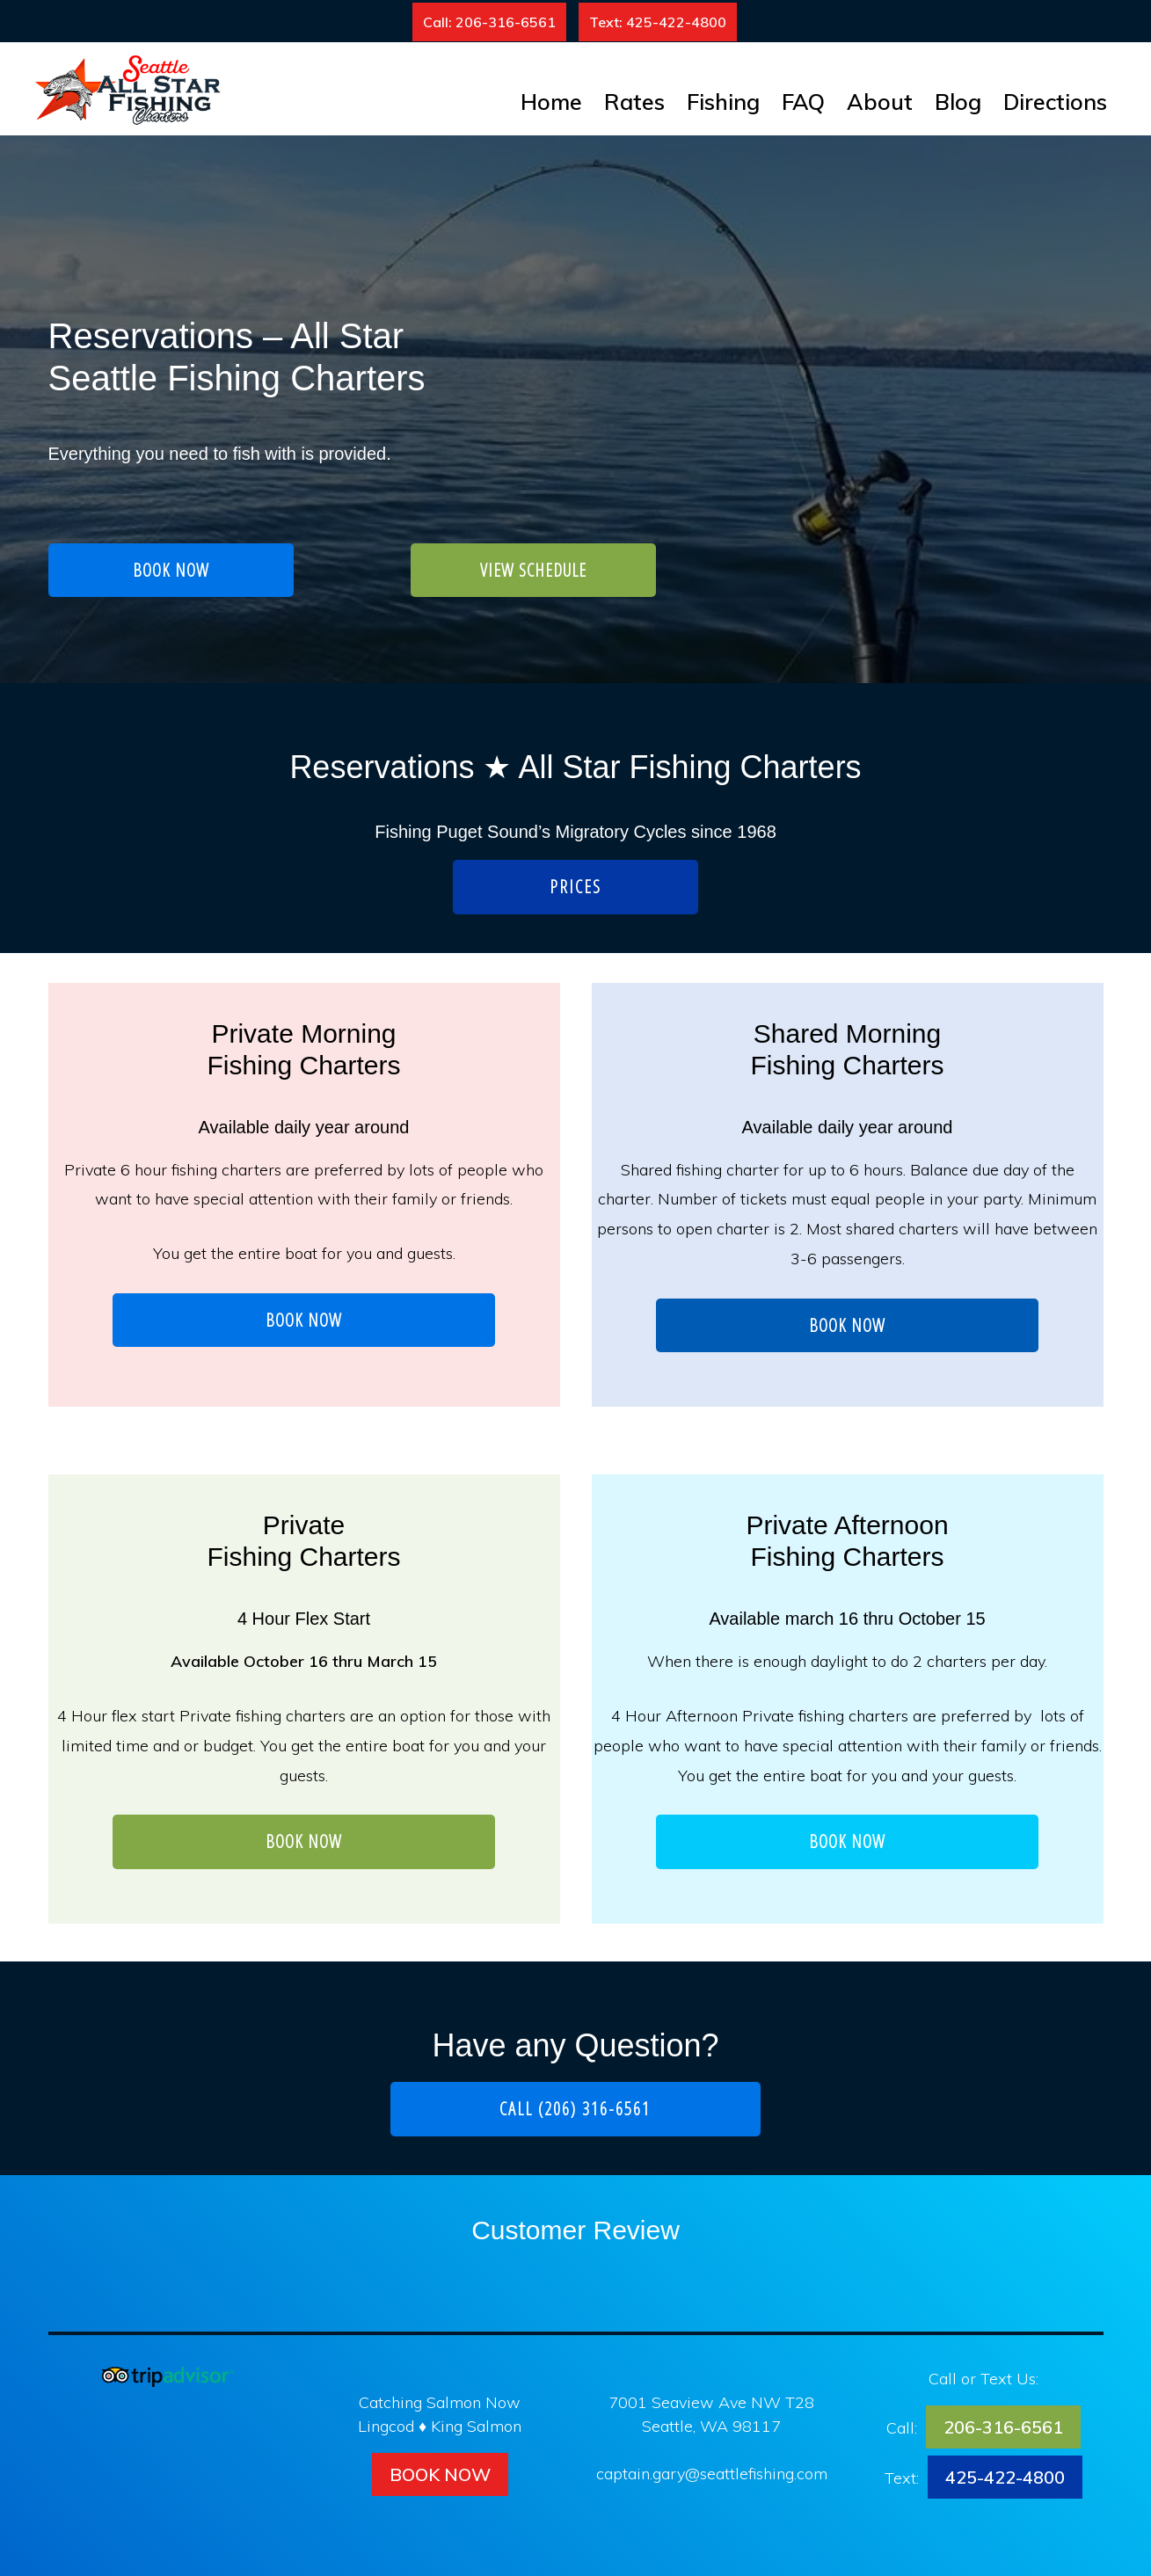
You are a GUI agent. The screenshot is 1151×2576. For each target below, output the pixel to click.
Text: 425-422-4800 (657, 22)
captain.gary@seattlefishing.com (711, 2473)
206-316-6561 (1003, 2427)
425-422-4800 (1005, 2477)
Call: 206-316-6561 (489, 22)
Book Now (440, 2474)
